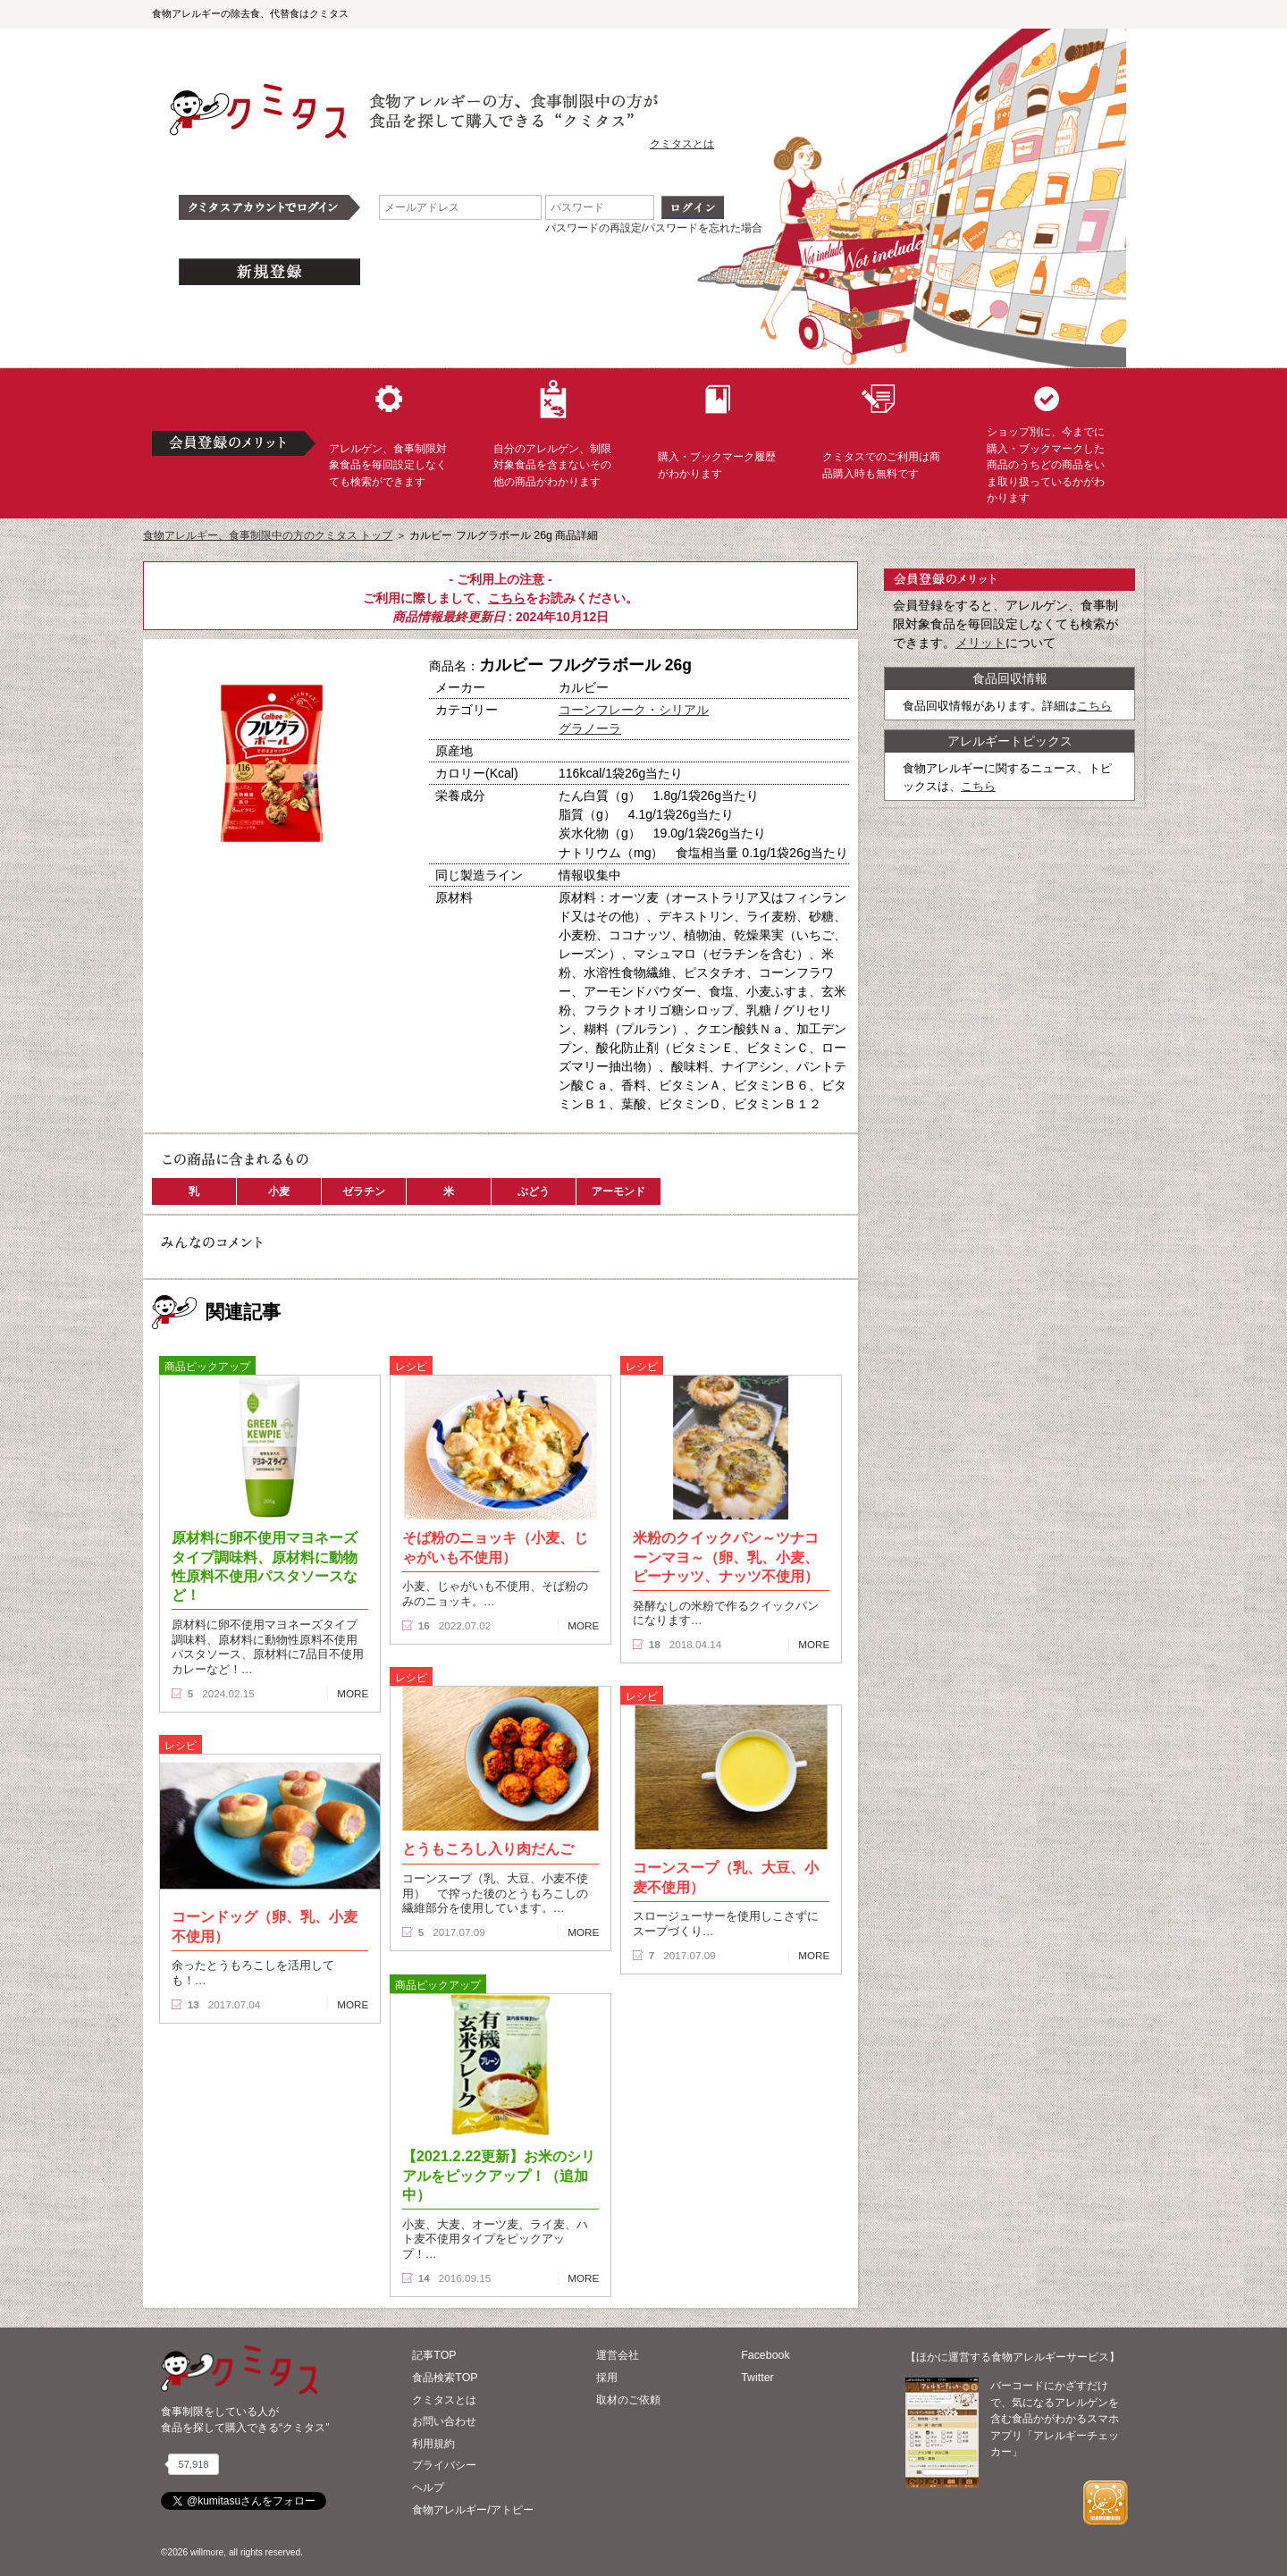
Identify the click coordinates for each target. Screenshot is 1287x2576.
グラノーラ (590, 728)
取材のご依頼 (628, 2400)
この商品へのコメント (212, 942)
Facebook (765, 2355)
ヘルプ (428, 2487)
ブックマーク (332, 910)
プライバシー (444, 2465)
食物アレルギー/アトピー (472, 2510)
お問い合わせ (444, 2421)
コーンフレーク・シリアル (634, 710)
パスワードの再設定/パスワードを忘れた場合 (653, 228)
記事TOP (434, 2355)
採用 (607, 2377)
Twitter (757, 2377)
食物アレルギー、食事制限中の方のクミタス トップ (267, 535)
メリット (980, 643)
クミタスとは (682, 144)
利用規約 (433, 2443)
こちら (507, 598)
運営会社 (617, 2355)
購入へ (210, 910)
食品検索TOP (444, 2377)
